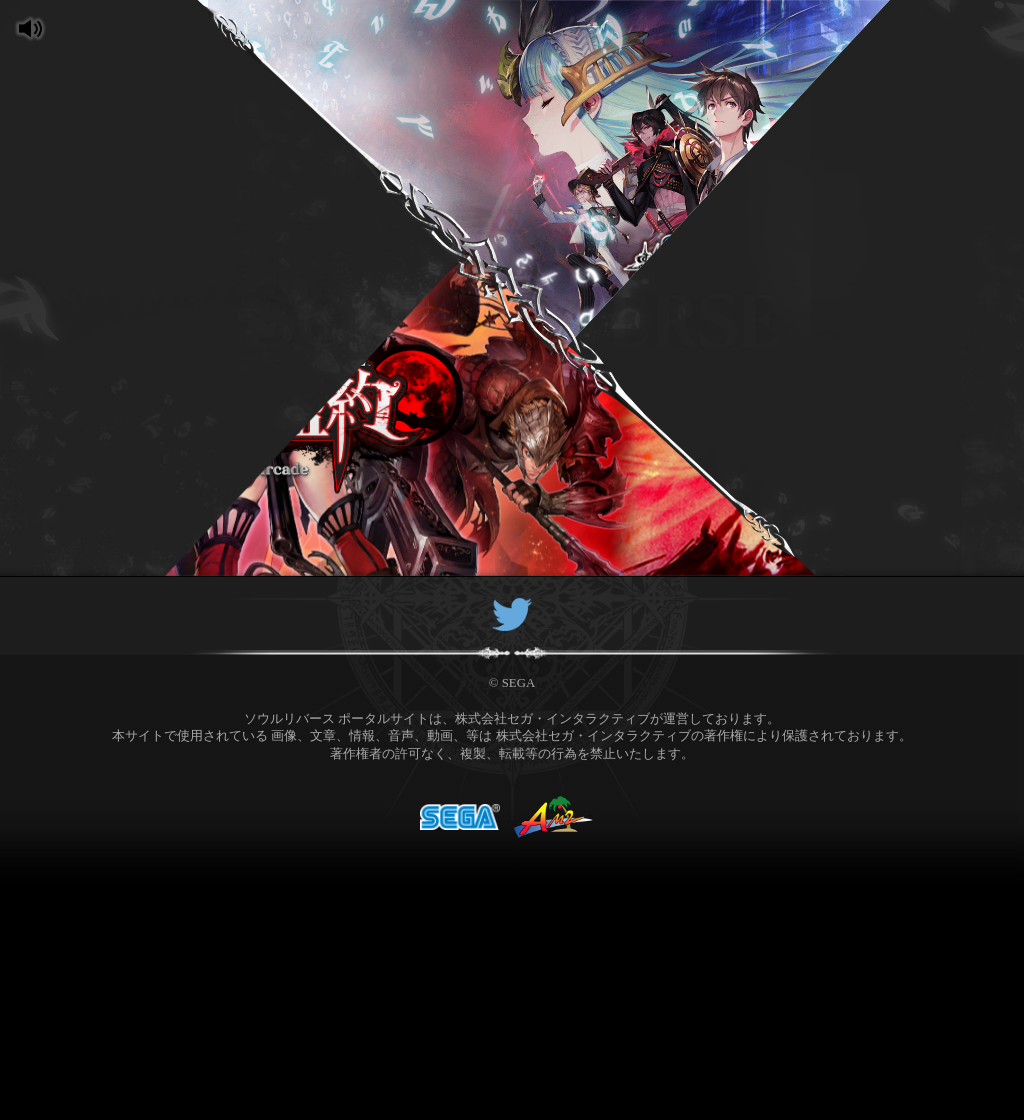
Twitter (512, 604)
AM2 (553, 804)
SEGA (460, 804)
